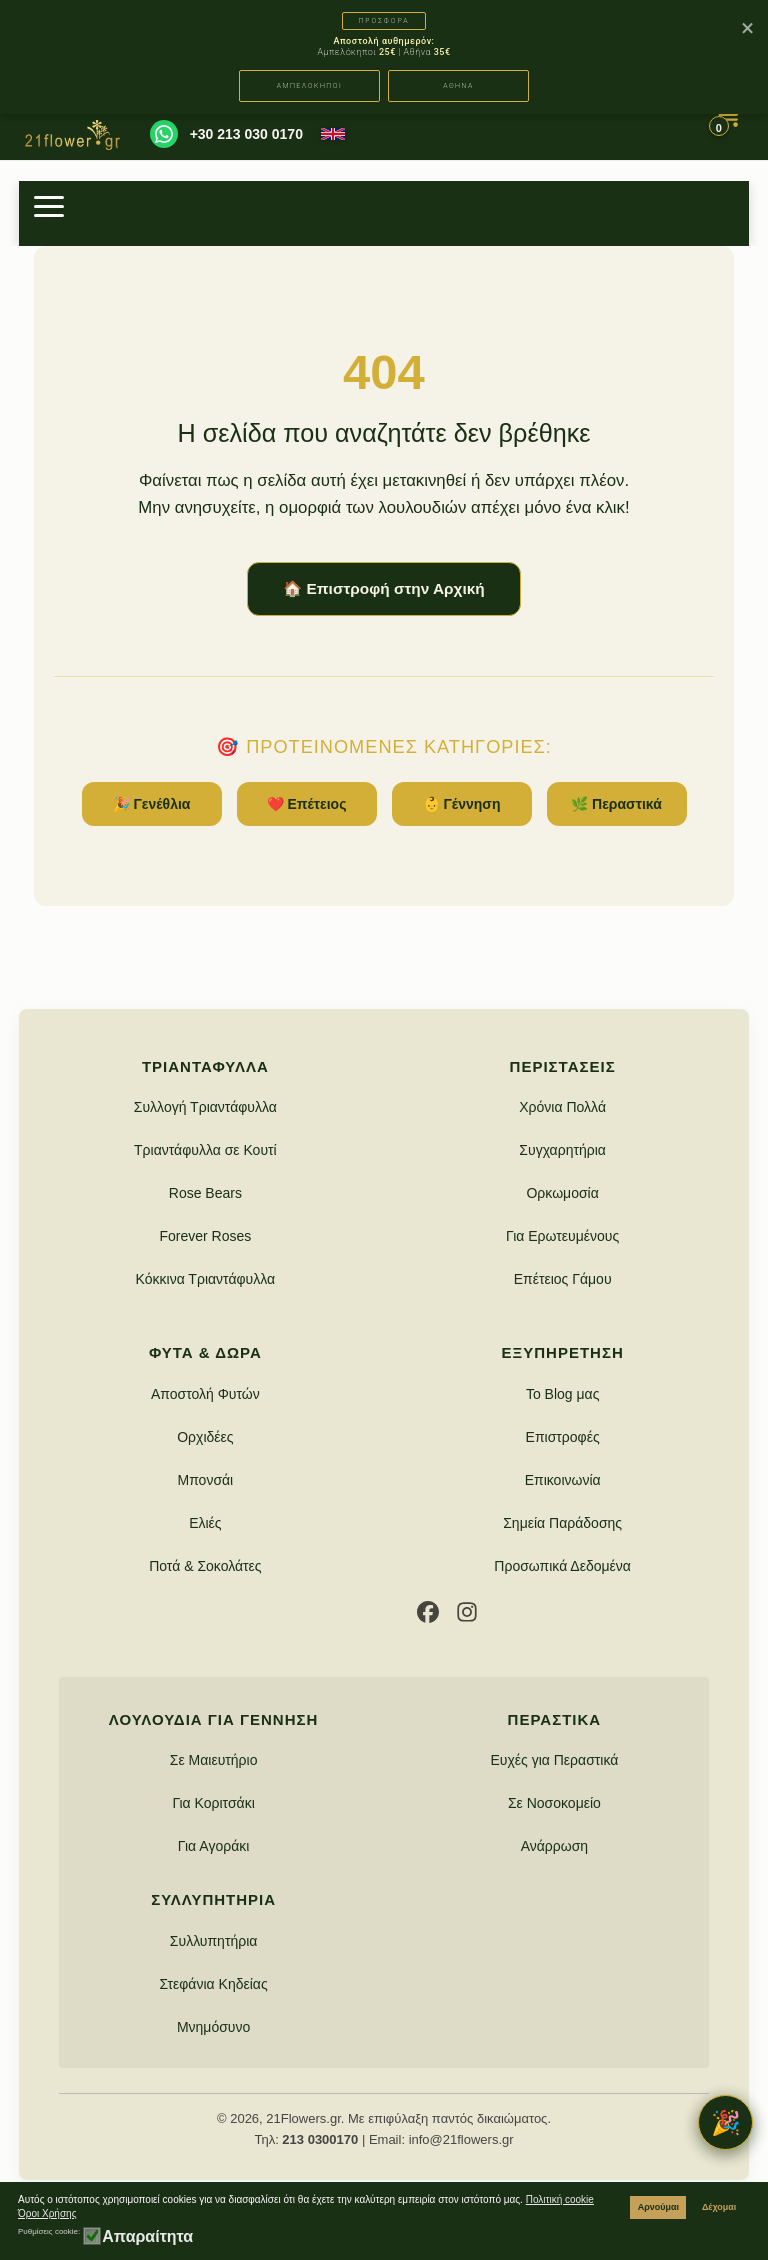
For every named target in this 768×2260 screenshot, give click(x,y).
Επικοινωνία (563, 1480)
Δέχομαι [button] (719, 2207)
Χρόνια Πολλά (562, 1107)
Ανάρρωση (554, 1846)
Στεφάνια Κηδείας (214, 1984)
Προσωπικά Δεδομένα (562, 1566)
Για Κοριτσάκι (213, 1803)
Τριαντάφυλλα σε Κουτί (205, 1150)
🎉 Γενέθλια (152, 804)
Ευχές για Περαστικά (554, 1760)
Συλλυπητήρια (214, 1941)
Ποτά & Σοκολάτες (205, 1566)
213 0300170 (320, 2139)
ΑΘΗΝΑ (458, 86)
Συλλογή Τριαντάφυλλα (205, 1107)
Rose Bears (205, 1193)
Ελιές (205, 1523)
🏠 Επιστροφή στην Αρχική (383, 588)
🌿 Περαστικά (616, 804)
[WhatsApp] (164, 134)
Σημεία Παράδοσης (562, 1523)
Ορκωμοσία (562, 1193)
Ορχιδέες (205, 1437)
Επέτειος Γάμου (563, 1279)
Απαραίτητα (147, 2237)
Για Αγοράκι (213, 1846)
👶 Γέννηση (462, 804)
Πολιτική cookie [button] (560, 2199)
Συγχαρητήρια (562, 1150)
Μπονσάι (205, 1480)
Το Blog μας (563, 1394)
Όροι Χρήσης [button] (47, 2213)
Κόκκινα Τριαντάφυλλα (206, 1279)
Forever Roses (205, 1236)
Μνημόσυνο (213, 2027)
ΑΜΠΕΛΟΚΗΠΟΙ (310, 86)
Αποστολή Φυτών (205, 1394)
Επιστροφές (563, 1437)
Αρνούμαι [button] (658, 2207)
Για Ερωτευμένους (562, 1236)
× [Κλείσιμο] (747, 28)
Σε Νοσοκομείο (554, 1803)
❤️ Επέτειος (307, 804)
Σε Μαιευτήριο (214, 1760)
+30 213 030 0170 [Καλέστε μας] (246, 134)
